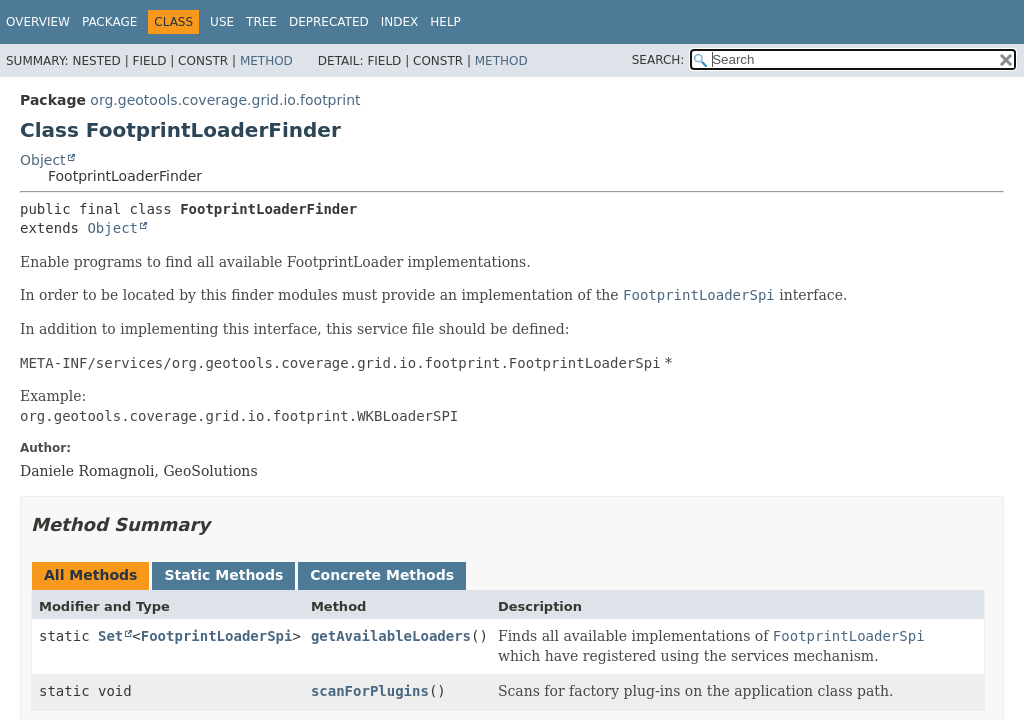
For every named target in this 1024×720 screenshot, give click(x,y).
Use (222, 22)
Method (266, 61)
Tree (261, 22)
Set (110, 636)
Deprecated (329, 22)
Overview (38, 22)
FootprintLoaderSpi (217, 636)
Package (109, 22)
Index (400, 22)
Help (445, 22)
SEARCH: (658, 60)
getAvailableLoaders (391, 636)
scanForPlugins (370, 691)
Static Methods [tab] (223, 575)
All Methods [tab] (90, 575)
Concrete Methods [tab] (382, 575)
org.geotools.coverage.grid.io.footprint (225, 100)
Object (43, 160)
